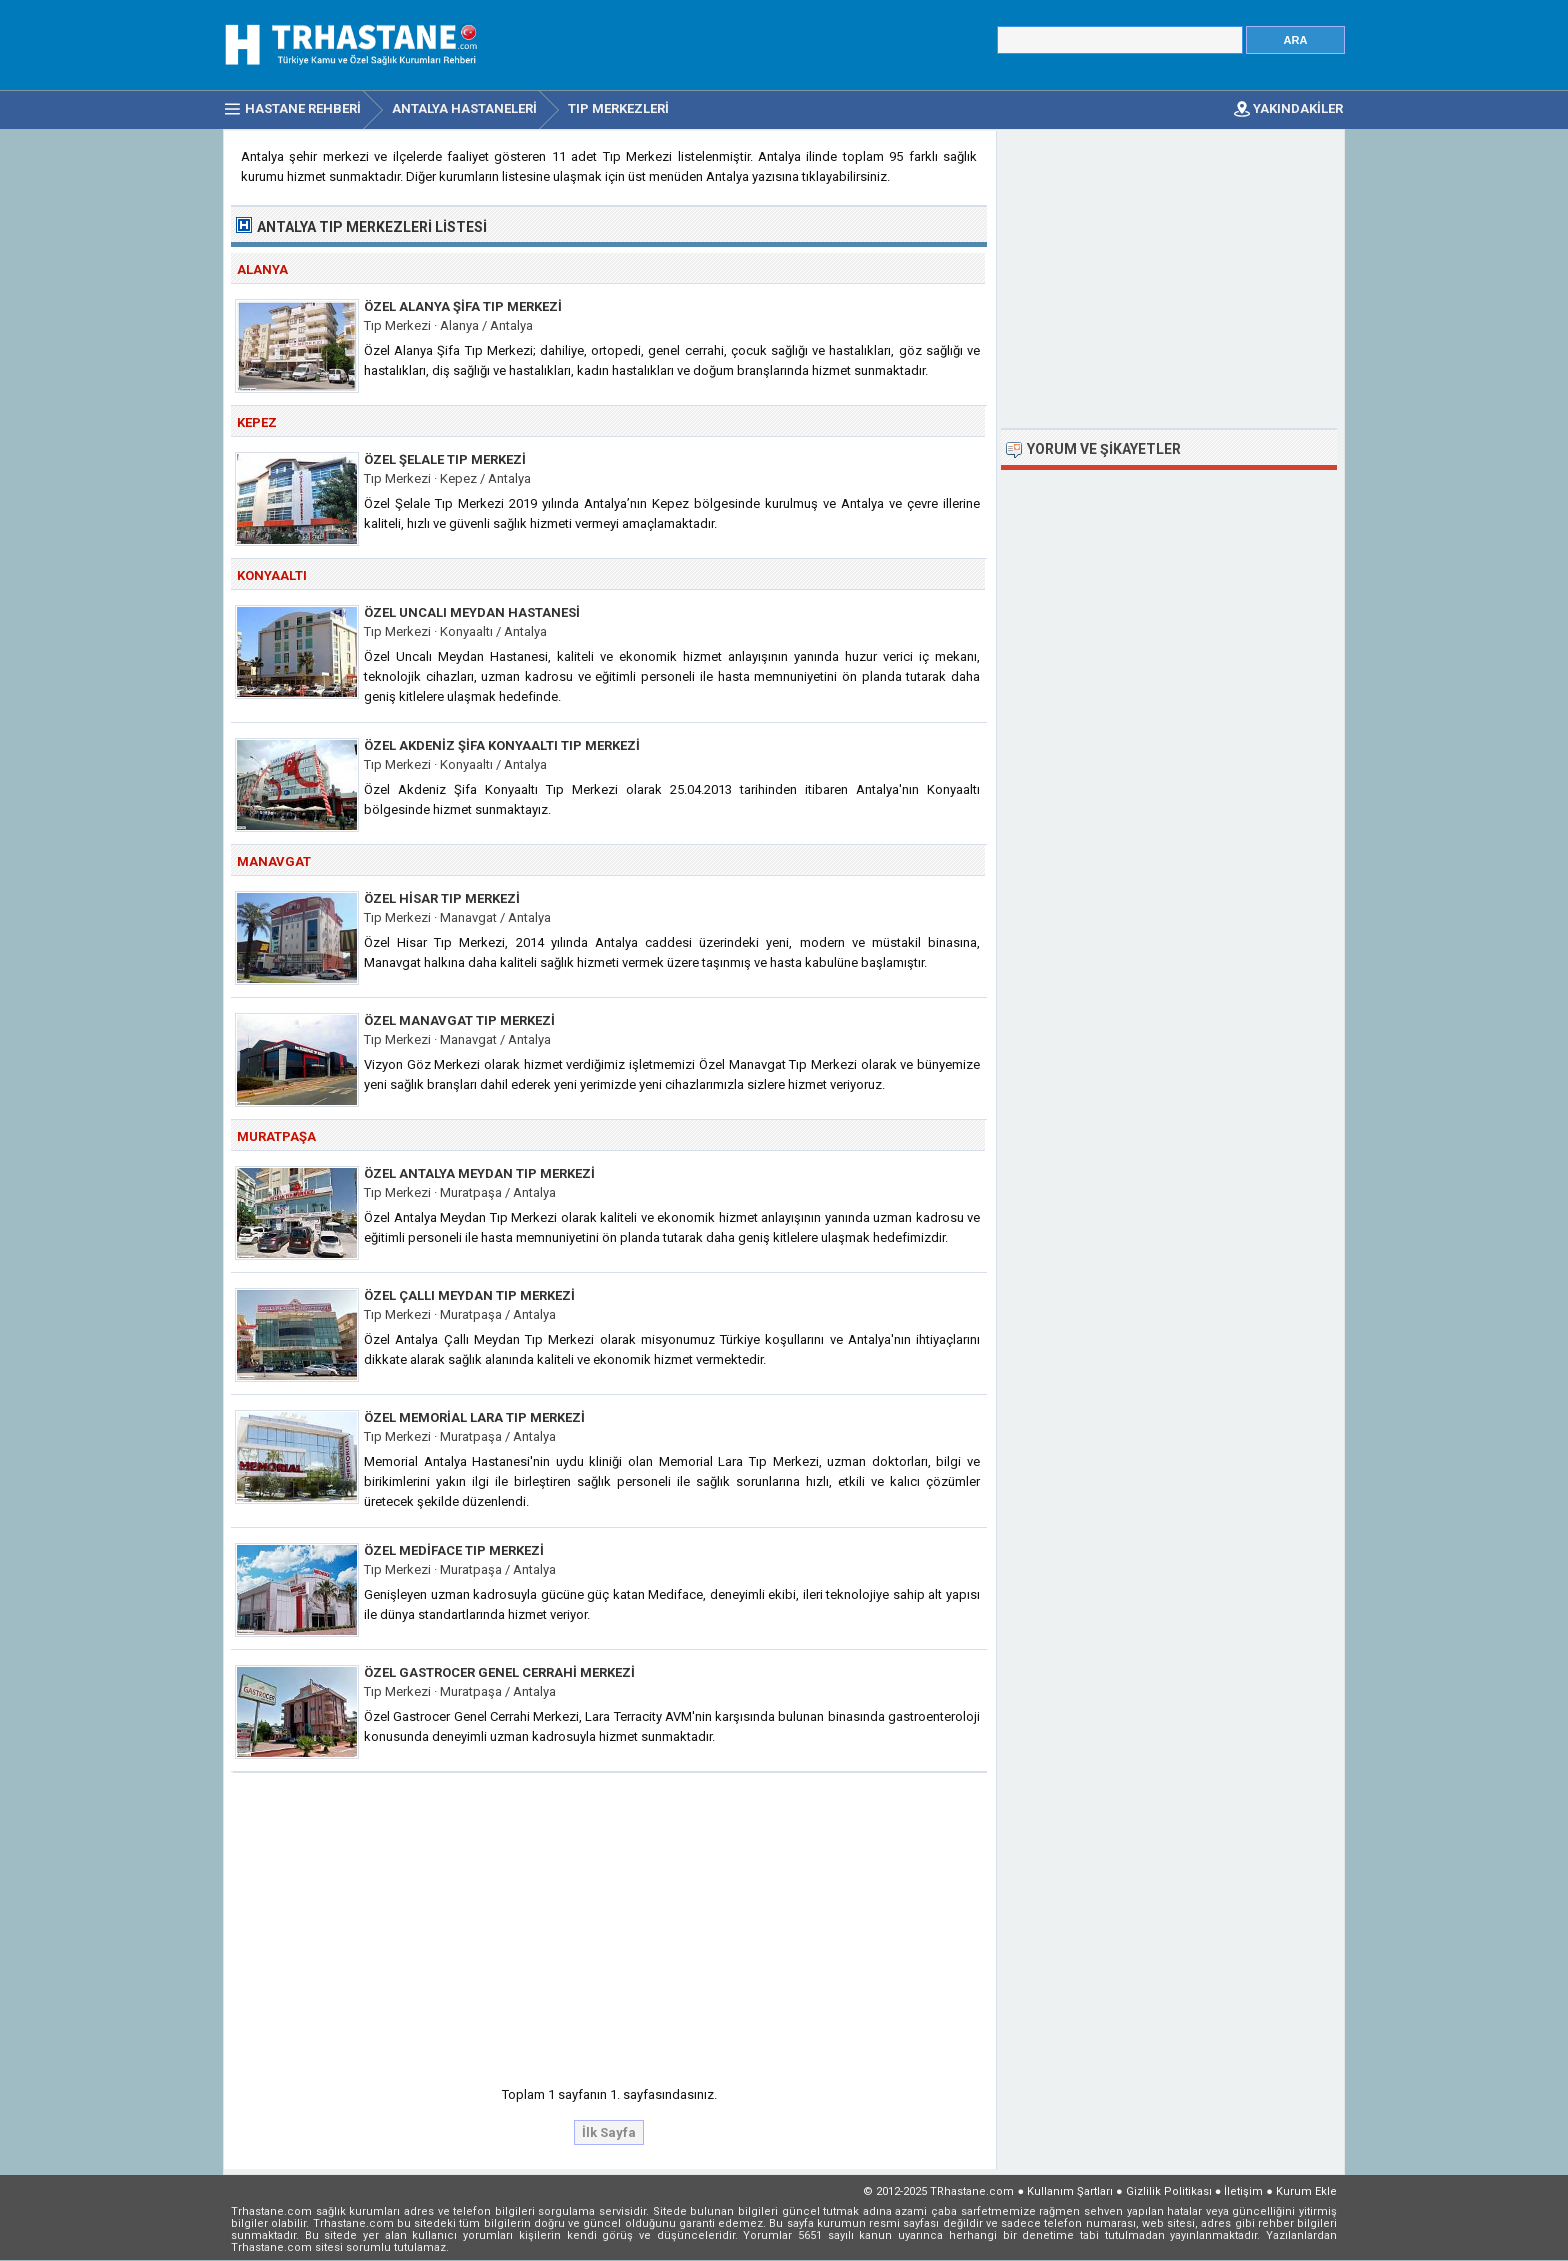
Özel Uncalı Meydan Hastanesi (472, 612)
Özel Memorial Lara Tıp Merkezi (474, 1417)
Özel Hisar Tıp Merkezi (442, 898)
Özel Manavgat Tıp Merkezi (459, 1020)
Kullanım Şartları (1070, 2191)
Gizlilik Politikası (1169, 2191)
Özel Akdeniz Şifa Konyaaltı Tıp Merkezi (502, 745)
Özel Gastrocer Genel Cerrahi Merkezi (499, 1672)
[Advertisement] (610, 1923)
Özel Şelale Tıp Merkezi (445, 459)
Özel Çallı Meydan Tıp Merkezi (469, 1295)
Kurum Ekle (1306, 2191)
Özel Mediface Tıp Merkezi (454, 1550)
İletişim (1243, 2191)
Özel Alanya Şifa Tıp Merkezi (463, 306)
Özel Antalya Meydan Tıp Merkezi (479, 1173)
